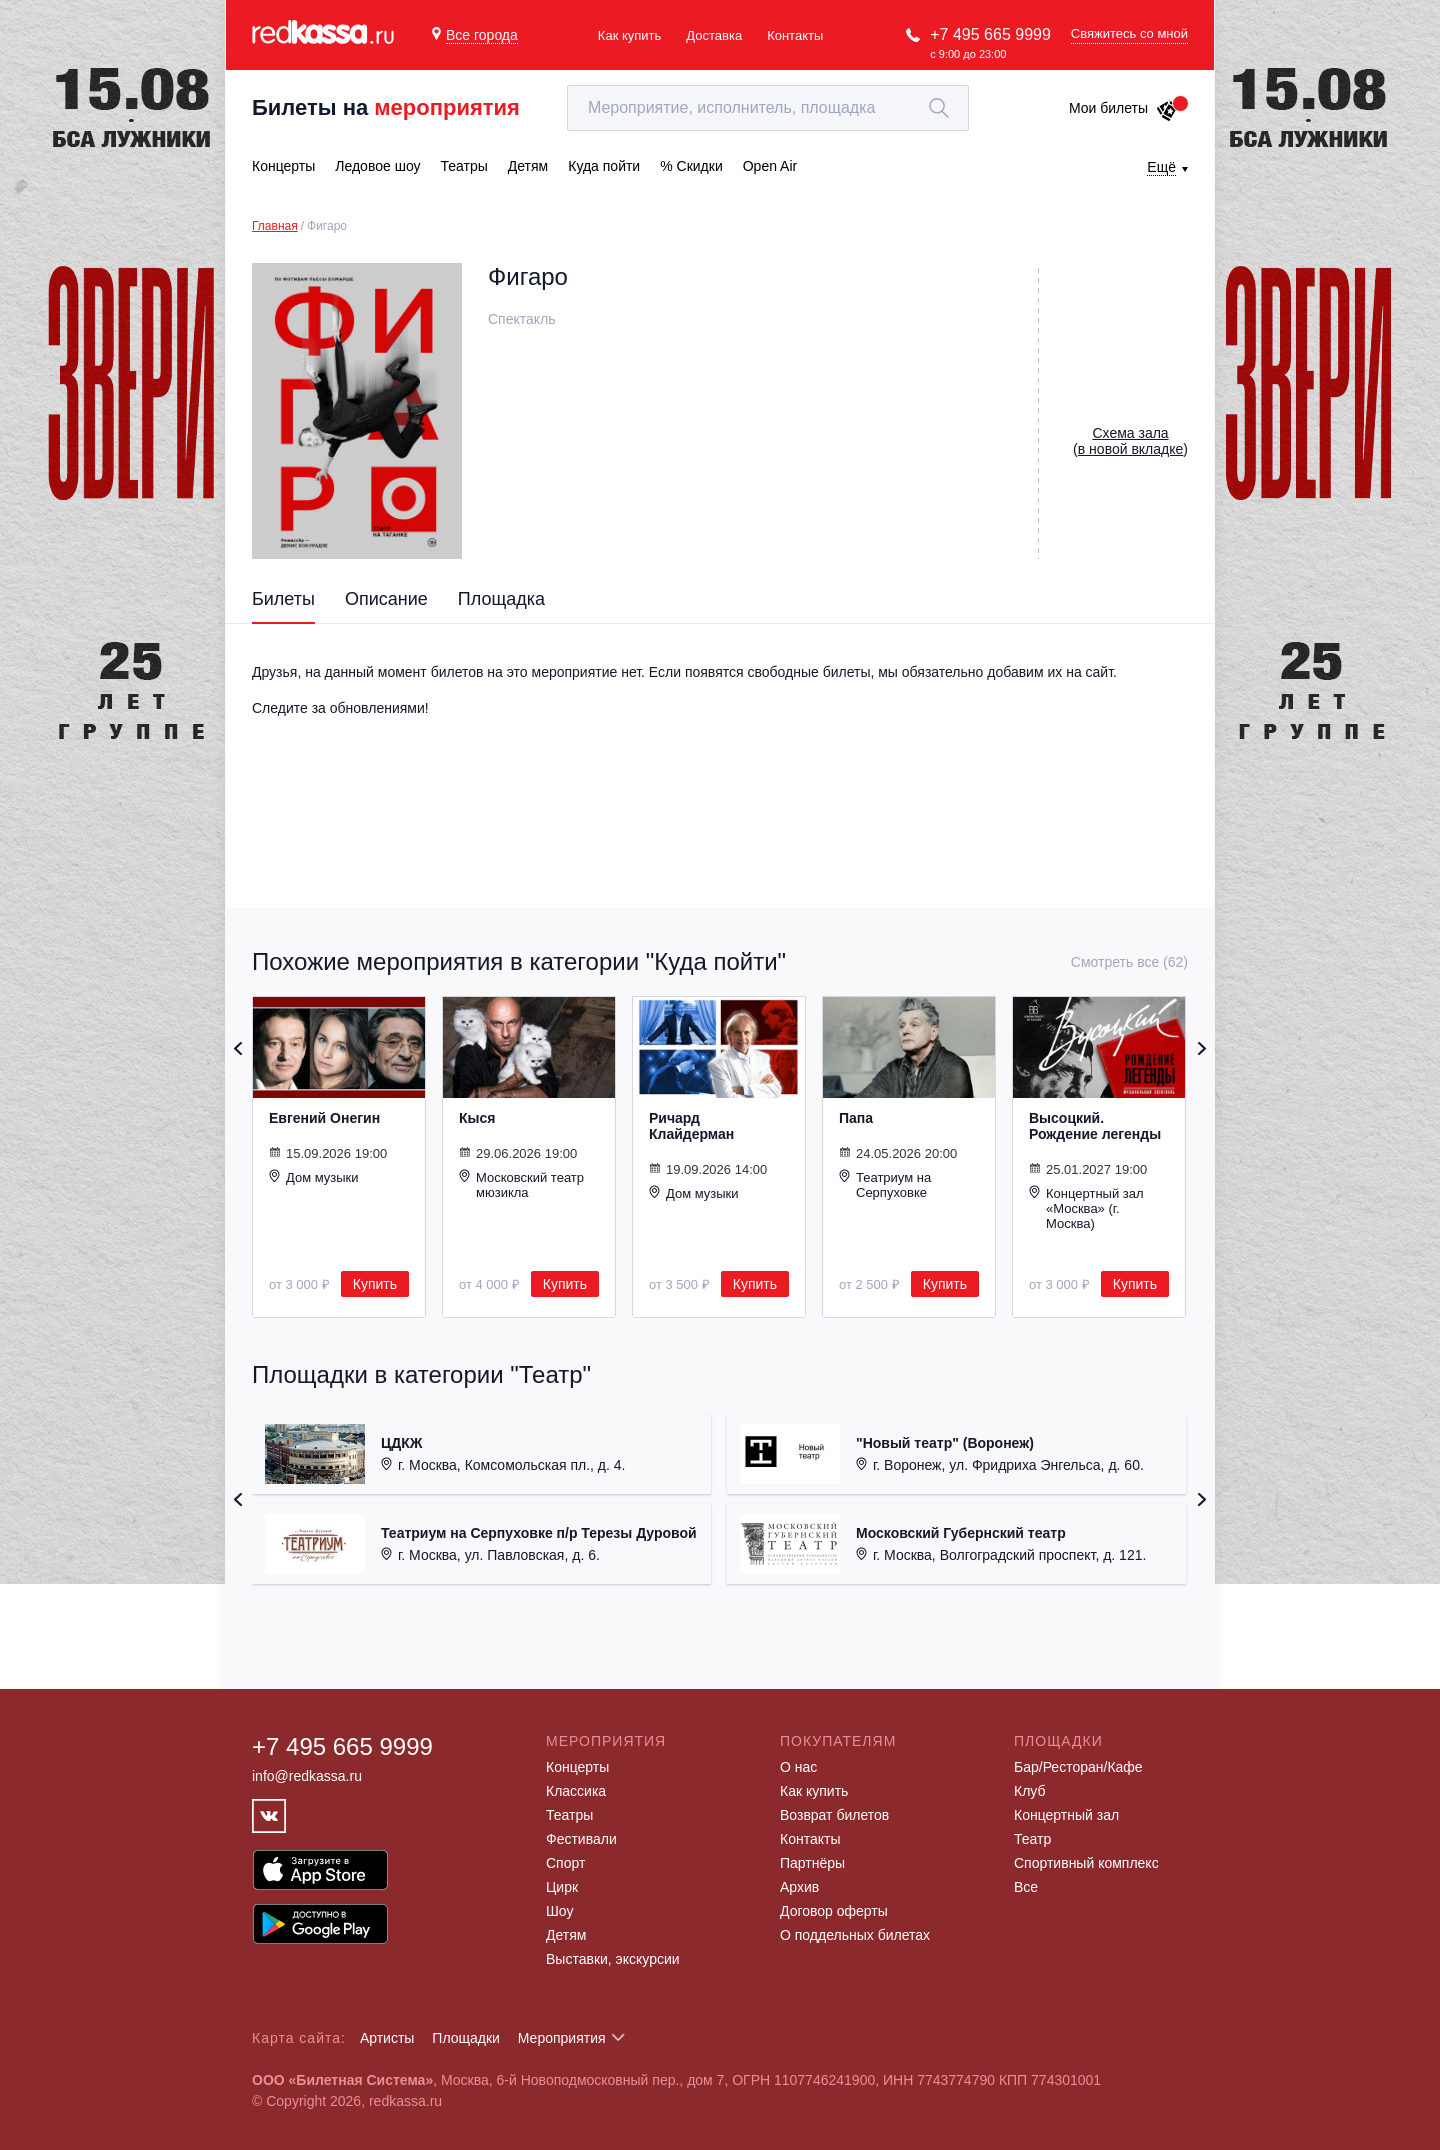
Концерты (577, 1767)
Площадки (466, 2038)
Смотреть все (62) (1129, 962)
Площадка (501, 599)
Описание (386, 599)
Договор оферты (834, 1911)
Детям (566, 1935)
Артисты (387, 2038)
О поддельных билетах (855, 1935)
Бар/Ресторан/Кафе (1078, 1767)
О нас (798, 1767)
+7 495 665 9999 (990, 34)
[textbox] (768, 108)
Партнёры (812, 1863)
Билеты (283, 599)
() (1130, 441)
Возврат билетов (834, 1815)
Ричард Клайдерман (691, 1126)
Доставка (714, 35)
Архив (799, 1887)
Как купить (629, 35)
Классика (576, 1791)
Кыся (477, 1118)
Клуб (1030, 1791)
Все (1026, 1887)
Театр (1032, 1839)
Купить (375, 1284)
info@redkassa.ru (307, 1776)
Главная (275, 226)
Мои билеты (1123, 108)
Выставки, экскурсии (613, 1959)
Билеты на (386, 107)
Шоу (559, 1911)
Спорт (565, 1863)
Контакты (795, 35)
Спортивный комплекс (1086, 1863)
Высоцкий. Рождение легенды (1095, 1126)
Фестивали (581, 1839)
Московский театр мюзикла (521, 1184)
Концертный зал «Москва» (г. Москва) (1086, 1208)
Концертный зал (1066, 1815)
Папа (856, 1118)
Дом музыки (314, 1177)
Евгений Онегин (324, 1118)
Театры (569, 1815)
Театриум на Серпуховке (885, 1184)
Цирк (562, 1887)
